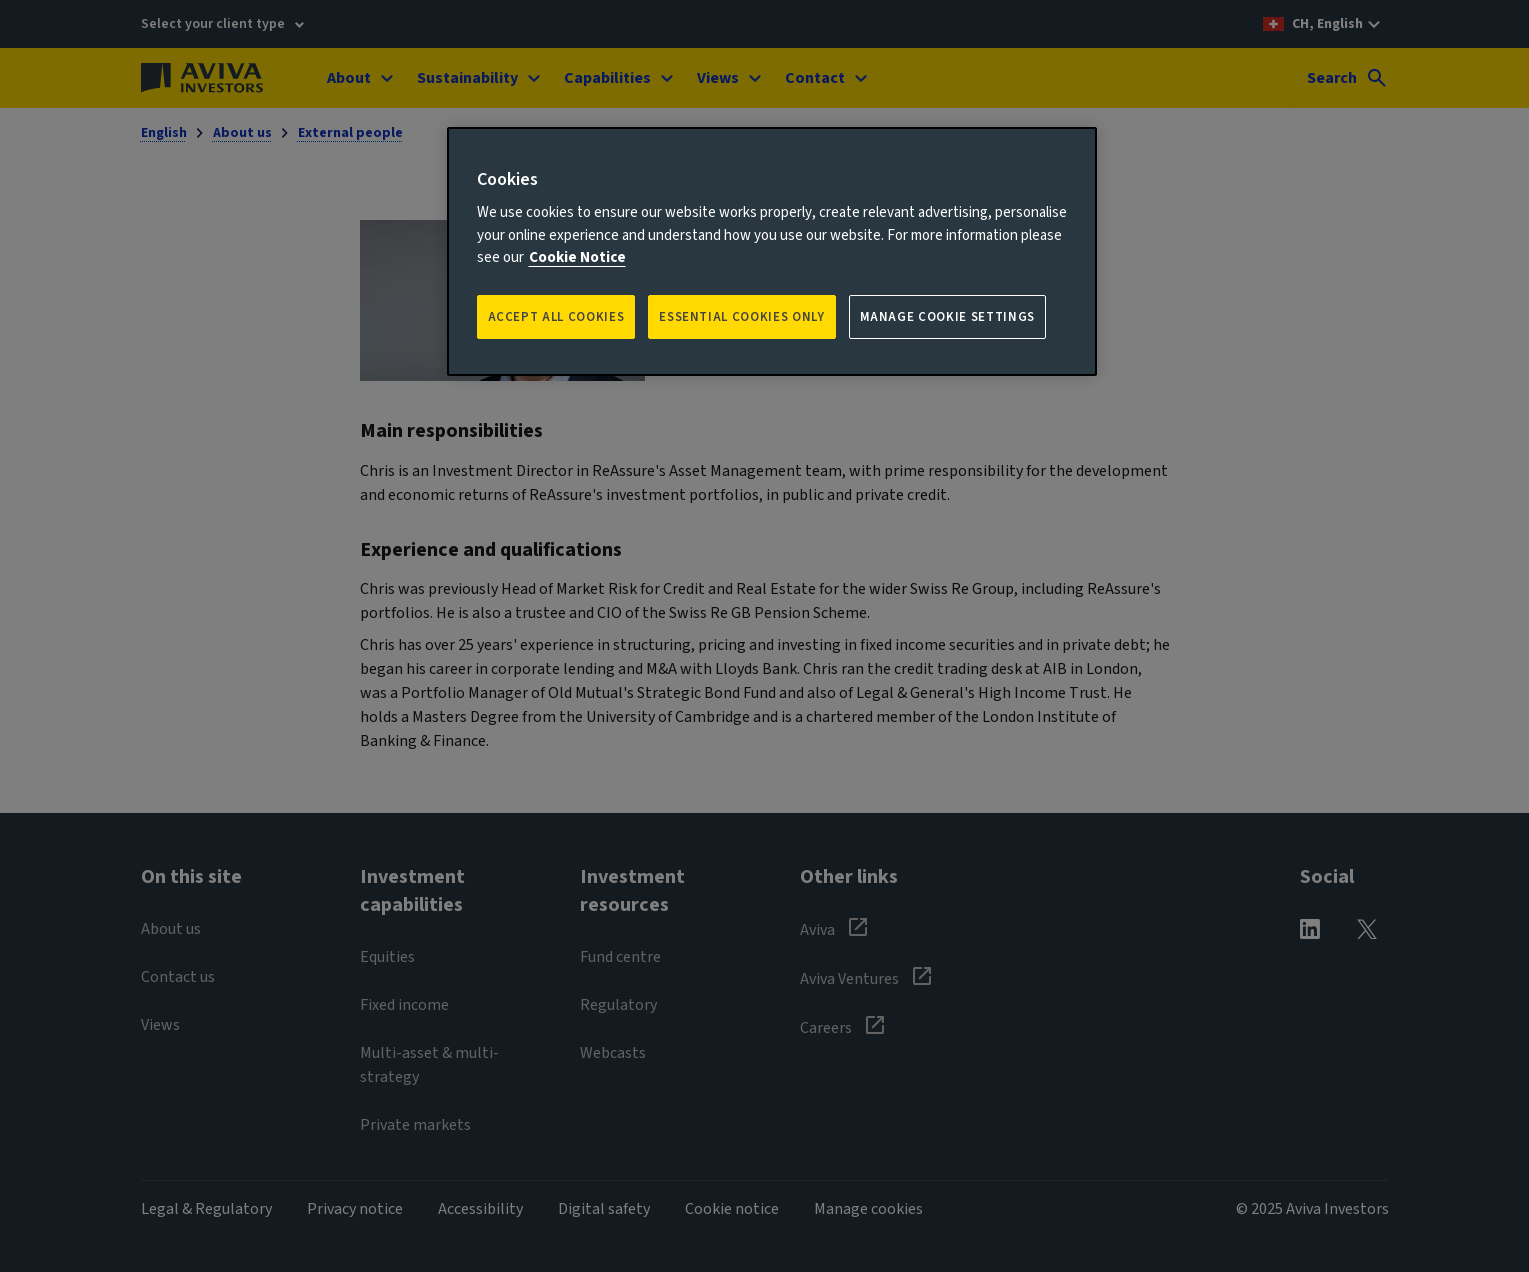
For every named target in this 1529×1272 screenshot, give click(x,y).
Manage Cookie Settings (947, 317)
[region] (772, 251)
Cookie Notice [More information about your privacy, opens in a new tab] (577, 257)
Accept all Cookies (556, 317)
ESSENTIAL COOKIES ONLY (741, 317)
